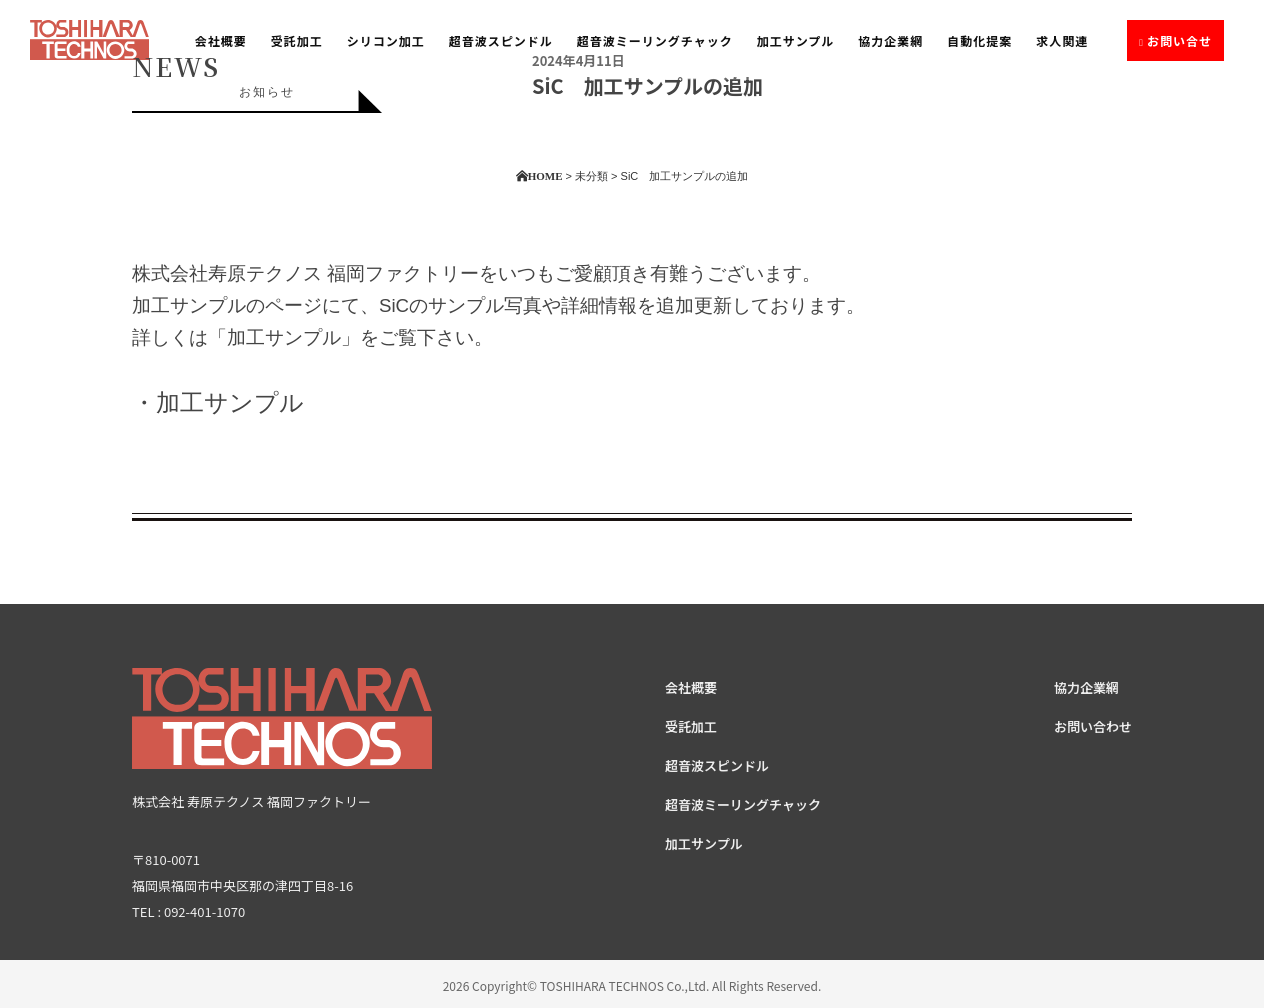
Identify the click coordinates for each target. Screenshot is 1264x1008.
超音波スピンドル (501, 40)
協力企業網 (890, 40)
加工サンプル (796, 40)
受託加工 (297, 40)
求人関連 (1062, 40)
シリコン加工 (386, 40)
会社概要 (221, 40)
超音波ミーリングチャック (655, 40)
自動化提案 (979, 40)
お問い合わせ (1093, 726)
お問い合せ (1179, 40)
